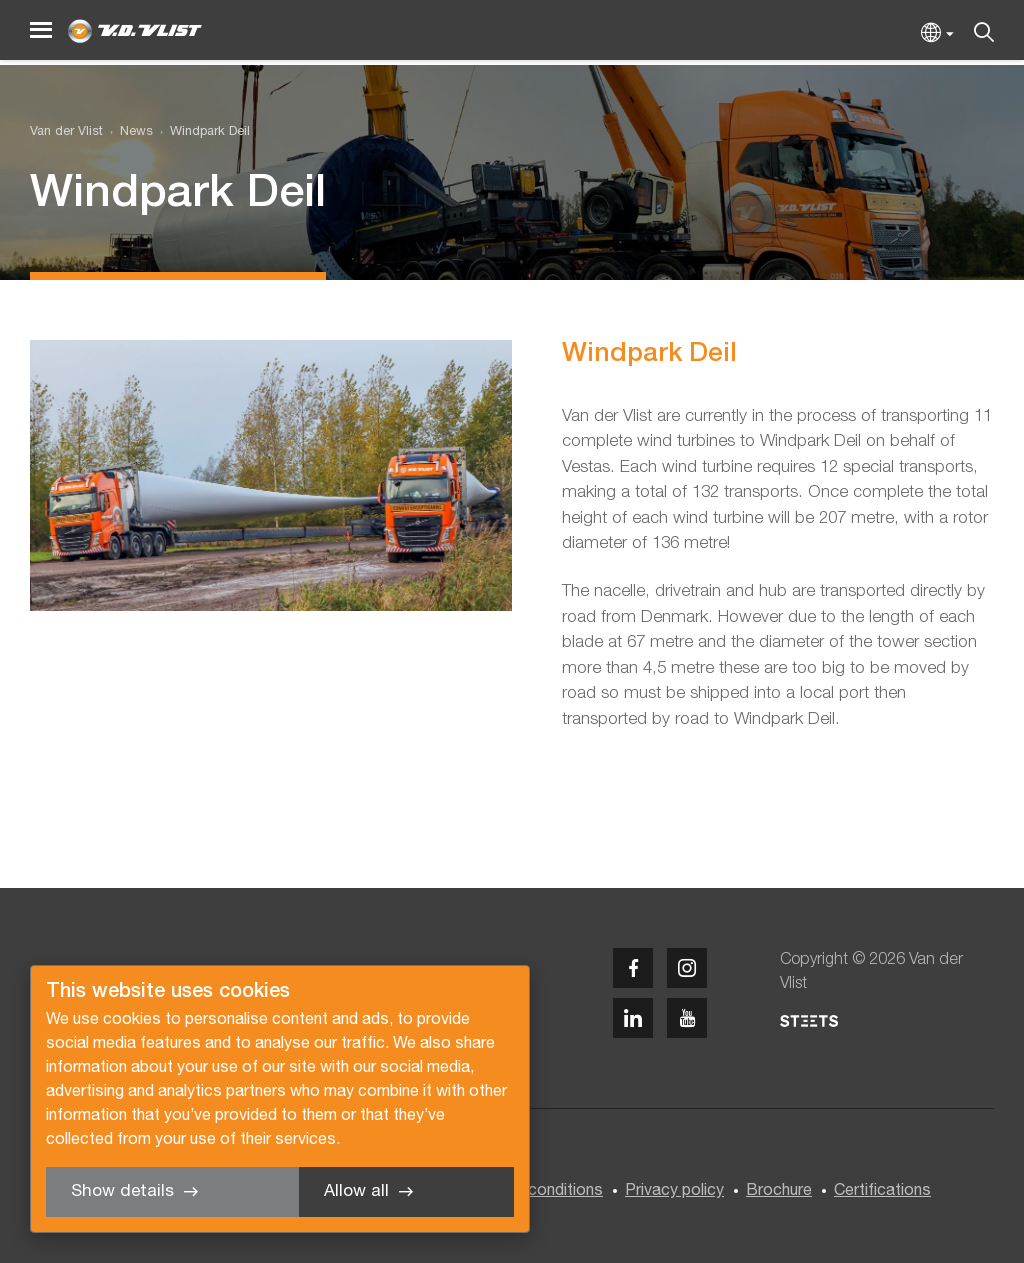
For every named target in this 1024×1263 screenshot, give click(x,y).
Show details (122, 1191)
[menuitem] (128, 132)
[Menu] (41, 30)
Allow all (356, 1191)
